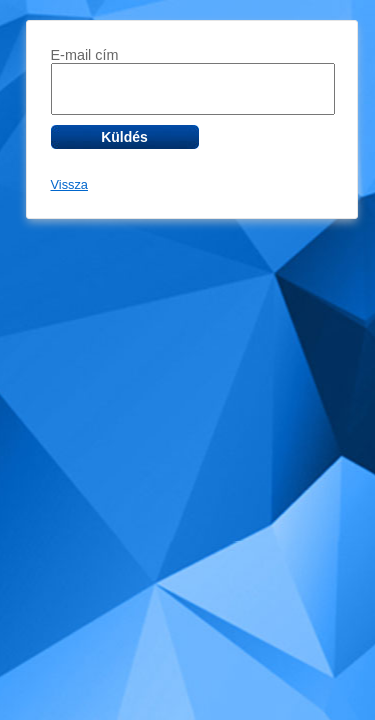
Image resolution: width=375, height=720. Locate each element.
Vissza (69, 184)
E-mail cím (85, 55)
